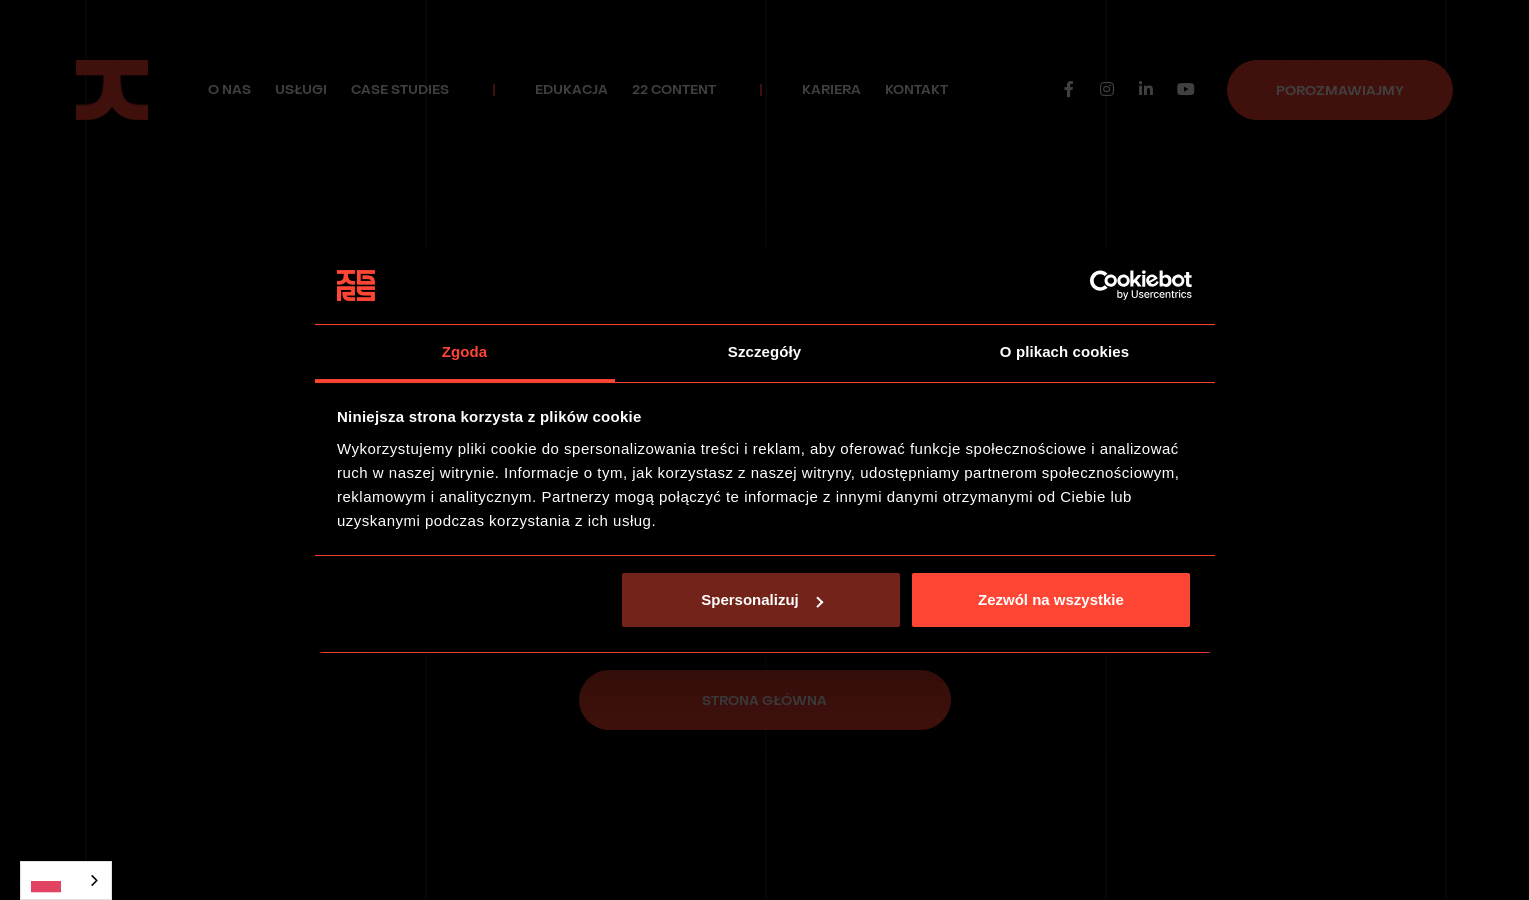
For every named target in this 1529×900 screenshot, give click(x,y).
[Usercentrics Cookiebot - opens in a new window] (1104, 286)
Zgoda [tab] (465, 351)
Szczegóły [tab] (764, 351)
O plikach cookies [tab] (1064, 351)
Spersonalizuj (762, 599)
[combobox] (66, 880)
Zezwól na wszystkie (1051, 599)
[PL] (66, 880)
